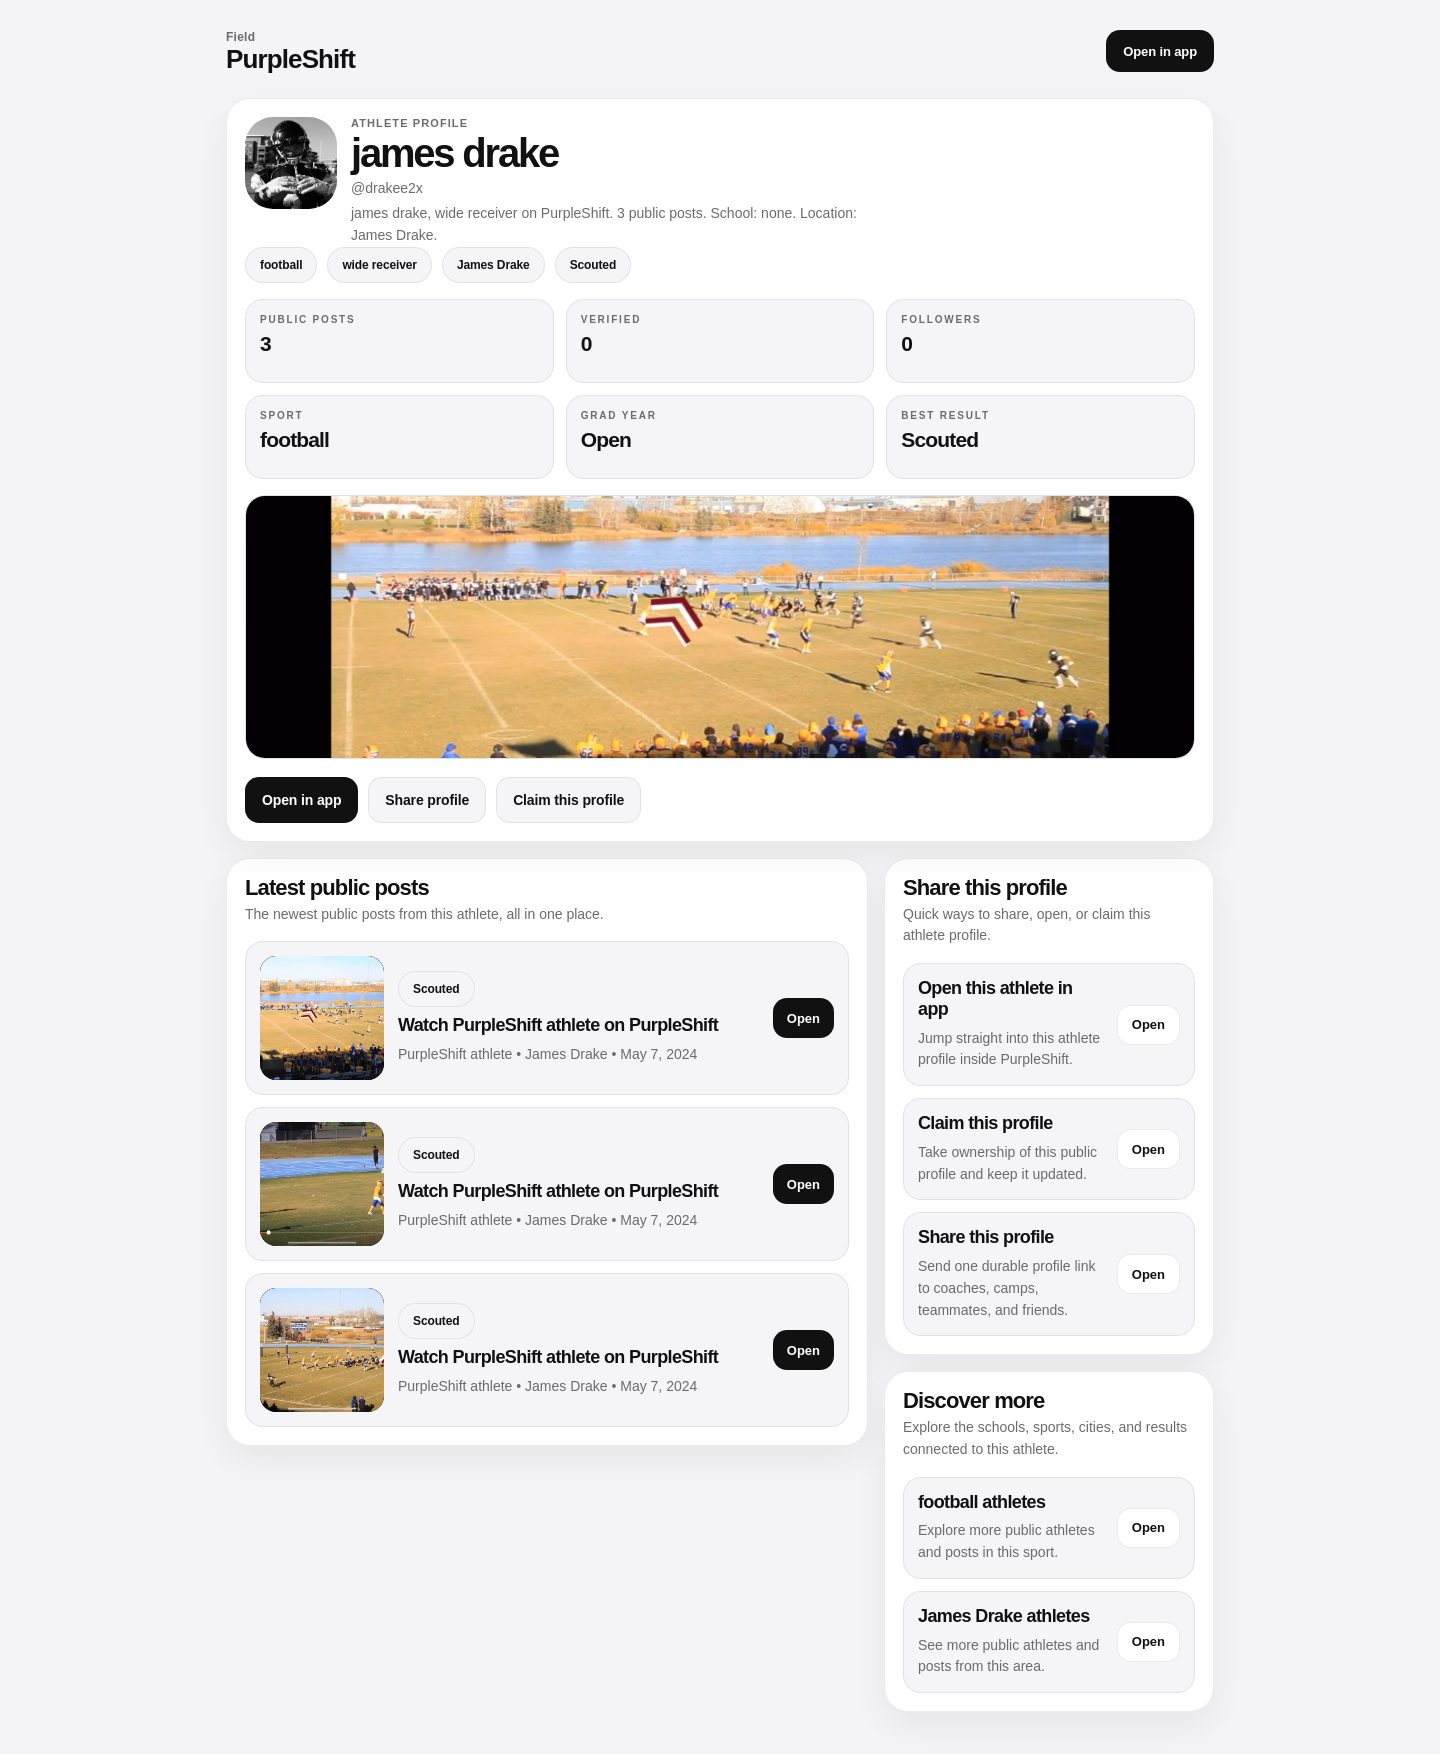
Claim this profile (568, 800)
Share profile (427, 800)
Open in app (1160, 51)
